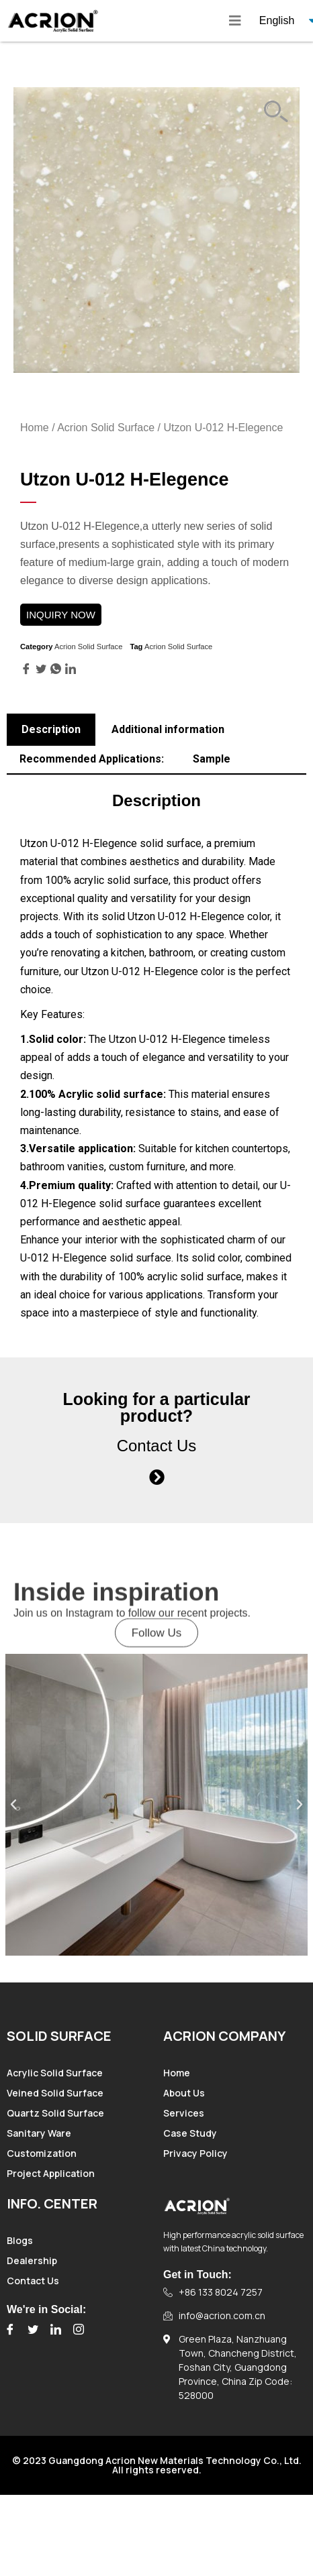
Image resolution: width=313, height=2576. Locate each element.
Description (51, 729)
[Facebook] (10, 2329)
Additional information (167, 729)
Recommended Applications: (91, 758)
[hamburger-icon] (235, 21)
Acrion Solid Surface (105, 427)
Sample (211, 758)
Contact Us (157, 1446)
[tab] (51, 730)
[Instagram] (79, 2329)
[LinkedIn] (56, 2329)
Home (34, 427)
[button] (157, 1645)
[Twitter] (33, 2329)
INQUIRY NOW (60, 614)
